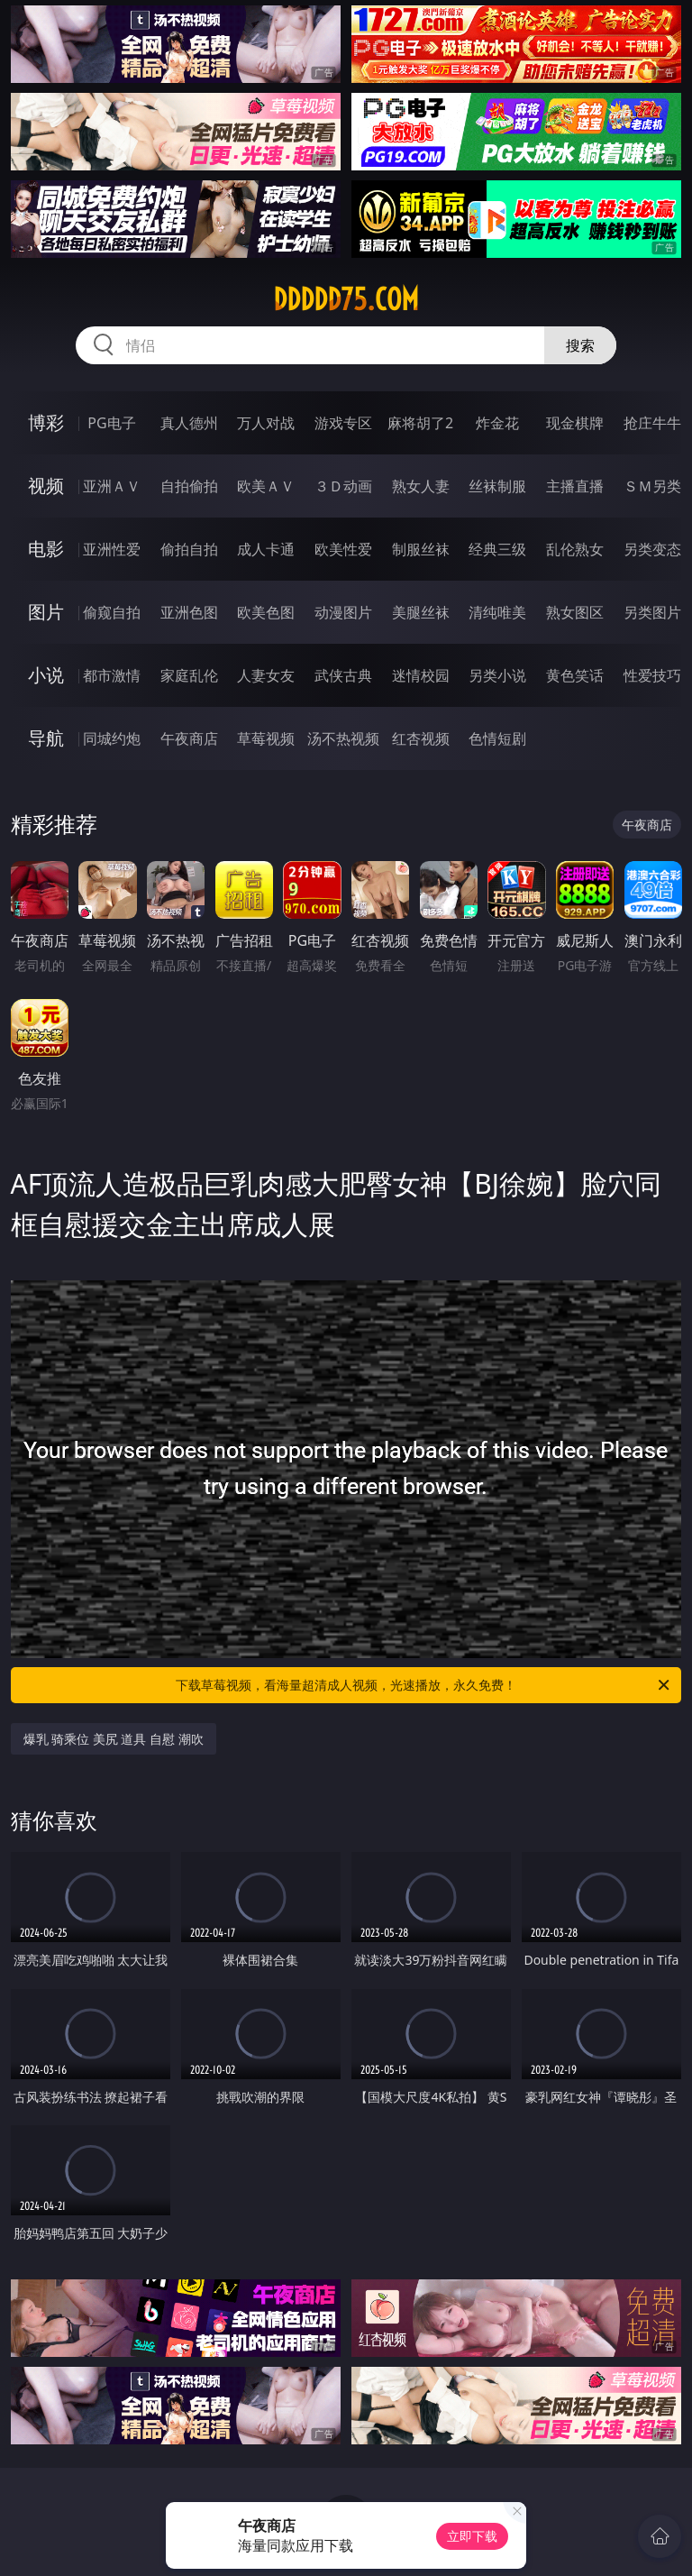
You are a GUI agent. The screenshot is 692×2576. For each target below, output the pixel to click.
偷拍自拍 (189, 549)
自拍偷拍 (189, 486)
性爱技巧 (652, 675)
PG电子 (111, 423)
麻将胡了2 (420, 423)
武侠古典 (343, 675)
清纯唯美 (497, 612)
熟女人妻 (421, 486)
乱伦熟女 (575, 549)
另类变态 (652, 549)
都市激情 (112, 675)
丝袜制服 (497, 486)
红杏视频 (421, 738)
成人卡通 (266, 549)
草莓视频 (266, 738)
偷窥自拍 (112, 612)
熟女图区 (575, 612)
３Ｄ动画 (343, 486)
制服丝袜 (421, 549)
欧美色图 (266, 612)
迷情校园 (421, 675)
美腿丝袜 (421, 612)
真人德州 (189, 423)
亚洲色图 (189, 612)
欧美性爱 (343, 549)
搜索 (580, 345)
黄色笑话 (575, 675)
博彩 (46, 422)
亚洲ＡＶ (112, 486)
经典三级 (497, 549)
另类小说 (497, 675)
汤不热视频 (343, 738)
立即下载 (472, 2535)
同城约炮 (112, 738)
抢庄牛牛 (652, 423)
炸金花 (497, 423)
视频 (46, 485)
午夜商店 (189, 738)
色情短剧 (497, 738)
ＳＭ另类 (652, 486)
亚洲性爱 (112, 549)
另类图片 (652, 612)
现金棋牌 (575, 423)
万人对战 (266, 423)
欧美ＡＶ (266, 486)
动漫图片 (343, 612)
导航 (46, 738)
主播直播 (575, 486)
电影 (46, 548)
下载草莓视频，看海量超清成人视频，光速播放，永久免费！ (424, 1685)
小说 (46, 675)
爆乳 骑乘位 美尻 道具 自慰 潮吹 (113, 1738)
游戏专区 (343, 423)
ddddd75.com (346, 299)
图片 (46, 612)
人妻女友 (266, 675)
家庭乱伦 (189, 675)
